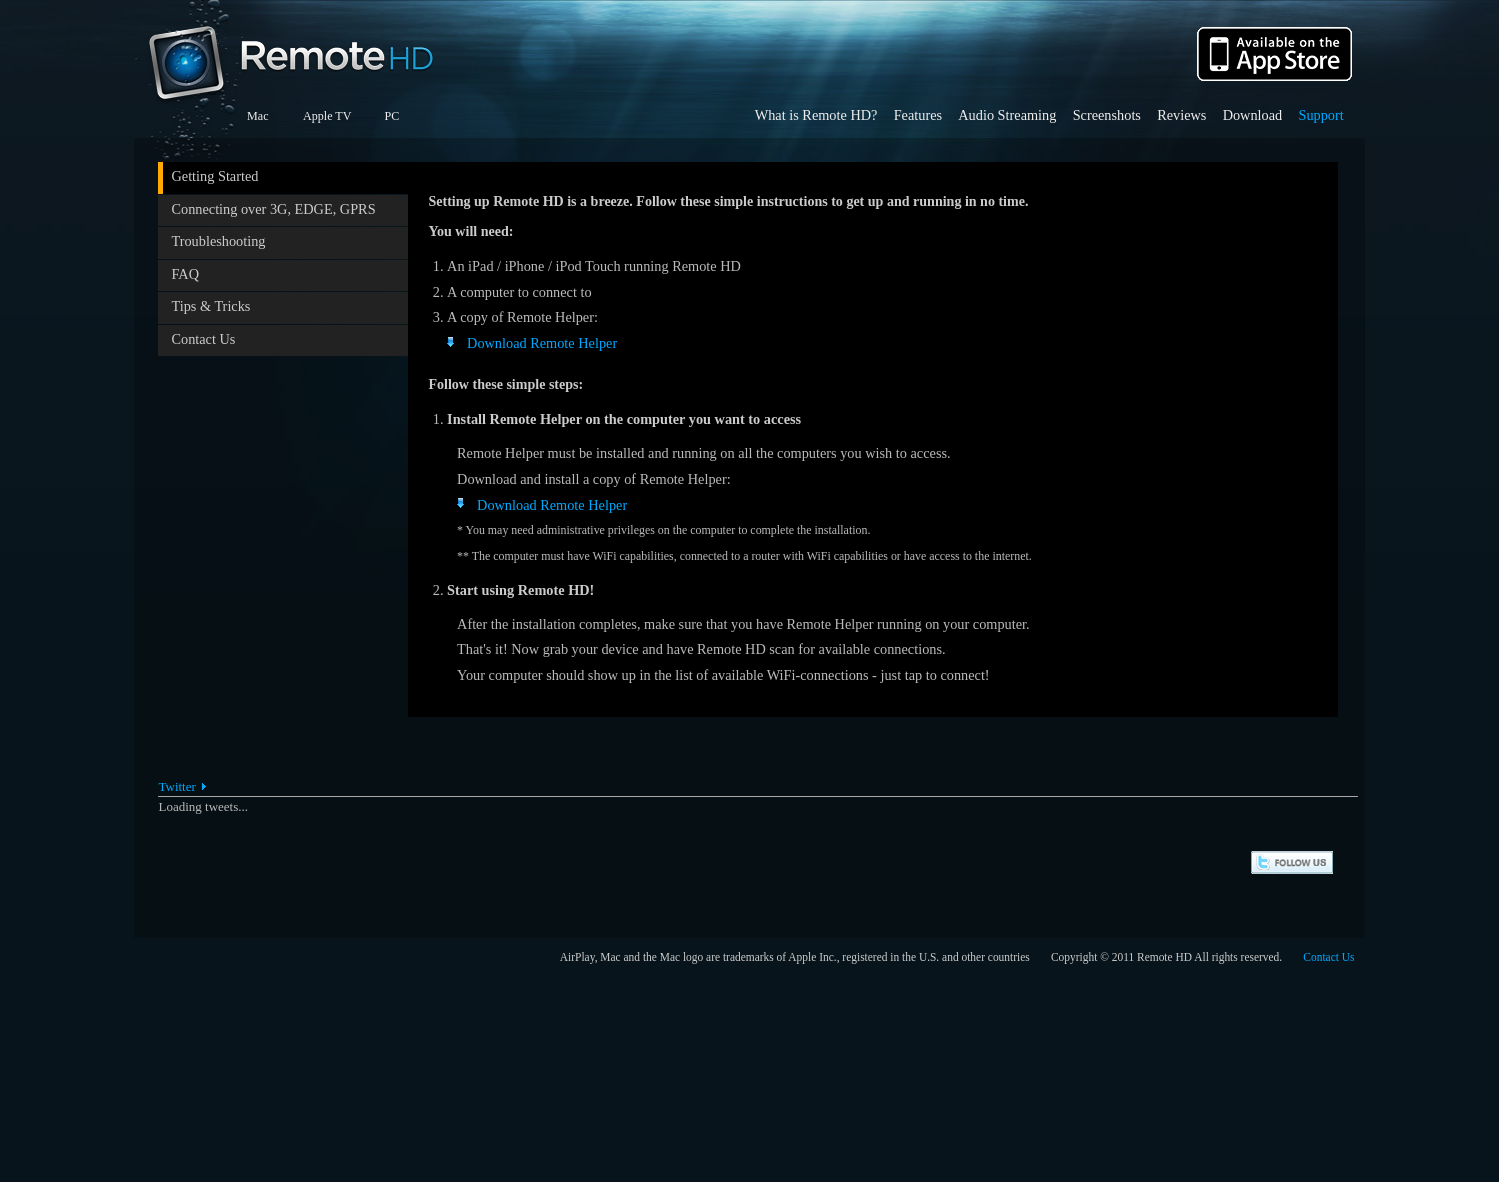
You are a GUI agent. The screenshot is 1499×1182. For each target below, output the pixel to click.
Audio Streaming (1007, 115)
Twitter (176, 786)
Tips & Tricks (210, 306)
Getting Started (214, 176)
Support (1320, 115)
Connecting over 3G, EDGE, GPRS (273, 209)
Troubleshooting (218, 241)
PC (391, 116)
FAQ (185, 274)
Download (1253, 115)
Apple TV (327, 116)
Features (918, 115)
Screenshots (1107, 115)
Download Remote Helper (542, 343)
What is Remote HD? (816, 115)
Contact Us (203, 339)
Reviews (1181, 115)
